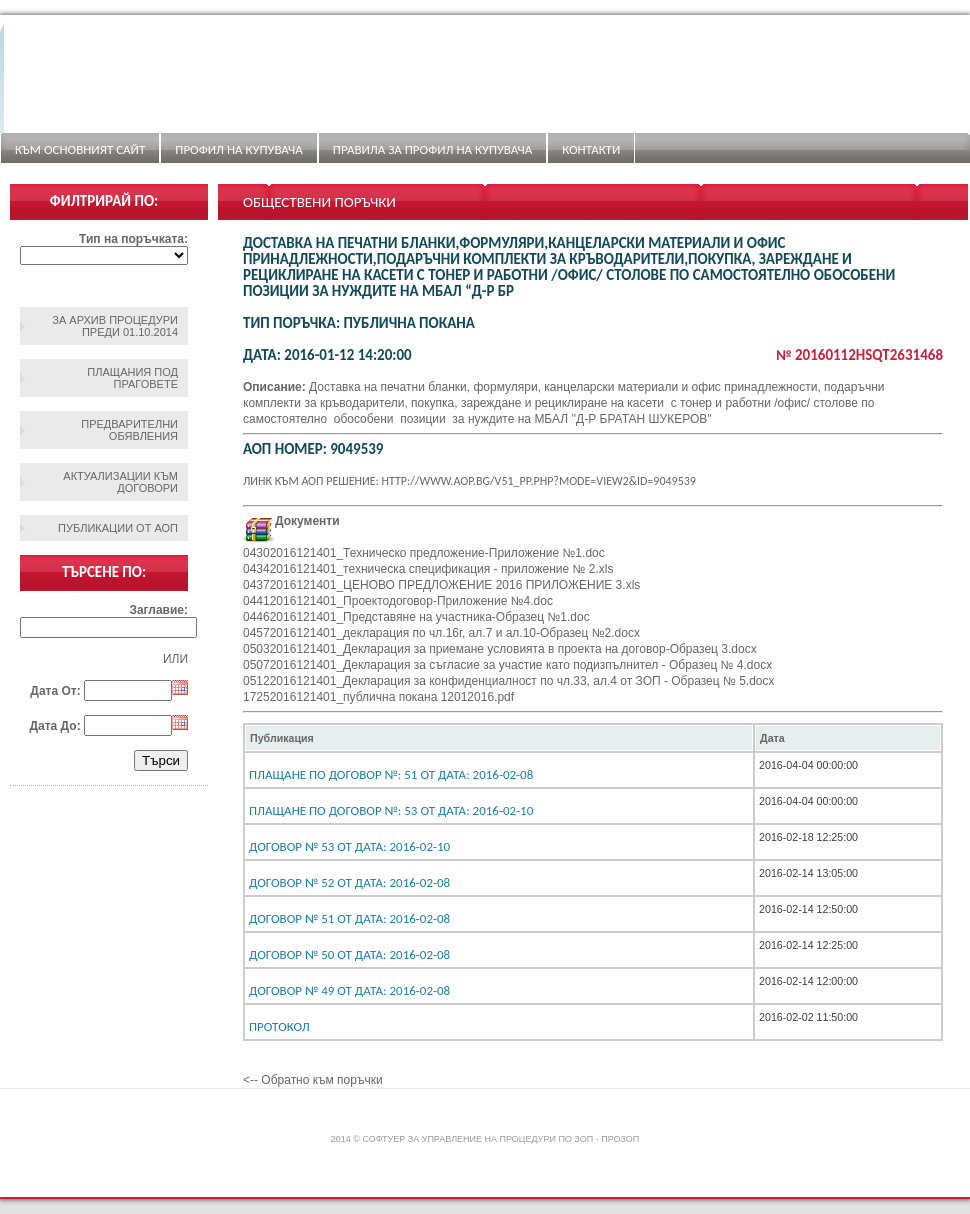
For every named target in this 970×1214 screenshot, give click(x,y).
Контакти (591, 149)
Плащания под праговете (132, 378)
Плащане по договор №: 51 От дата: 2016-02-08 (391, 774)
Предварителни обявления (129, 430)
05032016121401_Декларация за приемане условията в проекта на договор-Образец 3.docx (500, 649)
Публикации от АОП (118, 528)
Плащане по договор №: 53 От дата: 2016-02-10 (391, 810)
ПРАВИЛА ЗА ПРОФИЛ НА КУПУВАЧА (432, 149)
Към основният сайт (80, 149)
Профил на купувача (238, 149)
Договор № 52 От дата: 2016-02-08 (349, 882)
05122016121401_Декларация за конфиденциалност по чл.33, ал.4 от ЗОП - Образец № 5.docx (509, 681)
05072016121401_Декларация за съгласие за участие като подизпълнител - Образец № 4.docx (507, 665)
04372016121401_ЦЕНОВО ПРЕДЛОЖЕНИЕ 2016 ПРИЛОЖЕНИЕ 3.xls (441, 585)
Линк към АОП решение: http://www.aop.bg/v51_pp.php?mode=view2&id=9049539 (469, 481)
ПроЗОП (620, 1139)
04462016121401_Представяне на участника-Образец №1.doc (416, 617)
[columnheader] (499, 738)
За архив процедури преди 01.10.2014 (115, 326)
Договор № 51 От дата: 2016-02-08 (349, 918)
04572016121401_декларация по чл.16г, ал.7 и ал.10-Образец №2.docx (441, 633)
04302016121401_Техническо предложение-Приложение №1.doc (424, 553)
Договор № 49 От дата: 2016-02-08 (349, 990)
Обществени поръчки (319, 202)
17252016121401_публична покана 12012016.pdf (378, 697)
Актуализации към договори (120, 482)
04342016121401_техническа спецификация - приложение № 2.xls (428, 569)
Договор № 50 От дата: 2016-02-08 (349, 954)
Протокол (279, 1026)
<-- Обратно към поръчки (313, 1080)
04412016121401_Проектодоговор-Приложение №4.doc (398, 601)
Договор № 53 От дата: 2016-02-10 (349, 846)
